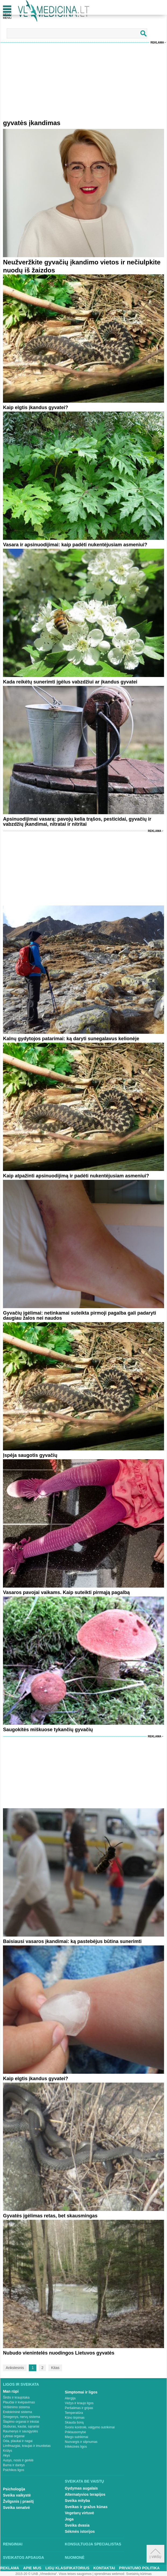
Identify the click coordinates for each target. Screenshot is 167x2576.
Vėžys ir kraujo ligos (79, 2403)
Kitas (55, 2368)
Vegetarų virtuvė (79, 2513)
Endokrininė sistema (17, 2412)
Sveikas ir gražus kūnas (86, 2507)
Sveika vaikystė (17, 2495)
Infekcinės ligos (76, 2446)
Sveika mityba (77, 2500)
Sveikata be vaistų (84, 2481)
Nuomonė (74, 2557)
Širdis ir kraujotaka (16, 2397)
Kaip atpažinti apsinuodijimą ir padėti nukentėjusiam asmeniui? (76, 1175)
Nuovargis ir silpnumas (81, 2442)
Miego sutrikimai (76, 2437)
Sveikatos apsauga (23, 2557)
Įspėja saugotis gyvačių (30, 1455)
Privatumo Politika (139, 2568)
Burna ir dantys (14, 2465)
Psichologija (14, 2489)
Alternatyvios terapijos (85, 2494)
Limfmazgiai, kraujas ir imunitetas (27, 2446)
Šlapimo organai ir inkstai (21, 2422)
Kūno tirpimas (74, 2417)
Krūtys (7, 2451)
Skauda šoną (74, 2422)
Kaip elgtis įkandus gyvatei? (35, 407)
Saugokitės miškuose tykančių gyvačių (48, 1729)
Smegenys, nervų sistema (21, 2417)
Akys (6, 2455)
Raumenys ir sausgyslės (20, 2431)
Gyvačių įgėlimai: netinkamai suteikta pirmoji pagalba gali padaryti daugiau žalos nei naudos (79, 1315)
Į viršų (155, 2554)
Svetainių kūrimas (139, 2574)
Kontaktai (104, 2568)
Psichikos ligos (13, 2470)
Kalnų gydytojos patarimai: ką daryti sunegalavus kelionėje (71, 1038)
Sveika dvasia (77, 2525)
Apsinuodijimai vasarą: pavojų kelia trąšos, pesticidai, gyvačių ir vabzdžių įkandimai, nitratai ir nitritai (77, 821)
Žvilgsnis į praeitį (18, 2501)
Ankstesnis (15, 2368)
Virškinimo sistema (16, 2407)
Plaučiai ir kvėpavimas (19, 2402)
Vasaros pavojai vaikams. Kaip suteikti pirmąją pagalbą (66, 1592)
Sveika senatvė (16, 2507)
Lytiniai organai (13, 2436)
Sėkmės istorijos (80, 2531)
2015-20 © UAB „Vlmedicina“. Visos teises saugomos (53, 2574)
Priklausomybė (75, 2432)
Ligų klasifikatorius (67, 2568)
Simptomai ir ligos (81, 2392)
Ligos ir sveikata (21, 2384)
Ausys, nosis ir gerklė (18, 2460)
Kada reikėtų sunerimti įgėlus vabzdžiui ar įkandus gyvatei (70, 682)
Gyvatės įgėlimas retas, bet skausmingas (50, 2215)
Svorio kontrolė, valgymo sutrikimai (90, 2427)
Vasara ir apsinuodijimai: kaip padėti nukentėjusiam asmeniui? (75, 544)
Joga (69, 2519)
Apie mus (32, 2568)
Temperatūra (74, 2413)
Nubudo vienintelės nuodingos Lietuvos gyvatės (58, 2353)
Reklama (157, 42)
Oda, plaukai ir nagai (18, 2441)
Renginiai (12, 2544)
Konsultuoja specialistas (93, 2544)
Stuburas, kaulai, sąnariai (21, 2426)
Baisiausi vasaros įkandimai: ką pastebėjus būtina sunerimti (72, 1941)
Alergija (70, 2398)
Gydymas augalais (81, 2488)
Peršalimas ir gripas (79, 2408)
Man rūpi (11, 2391)
